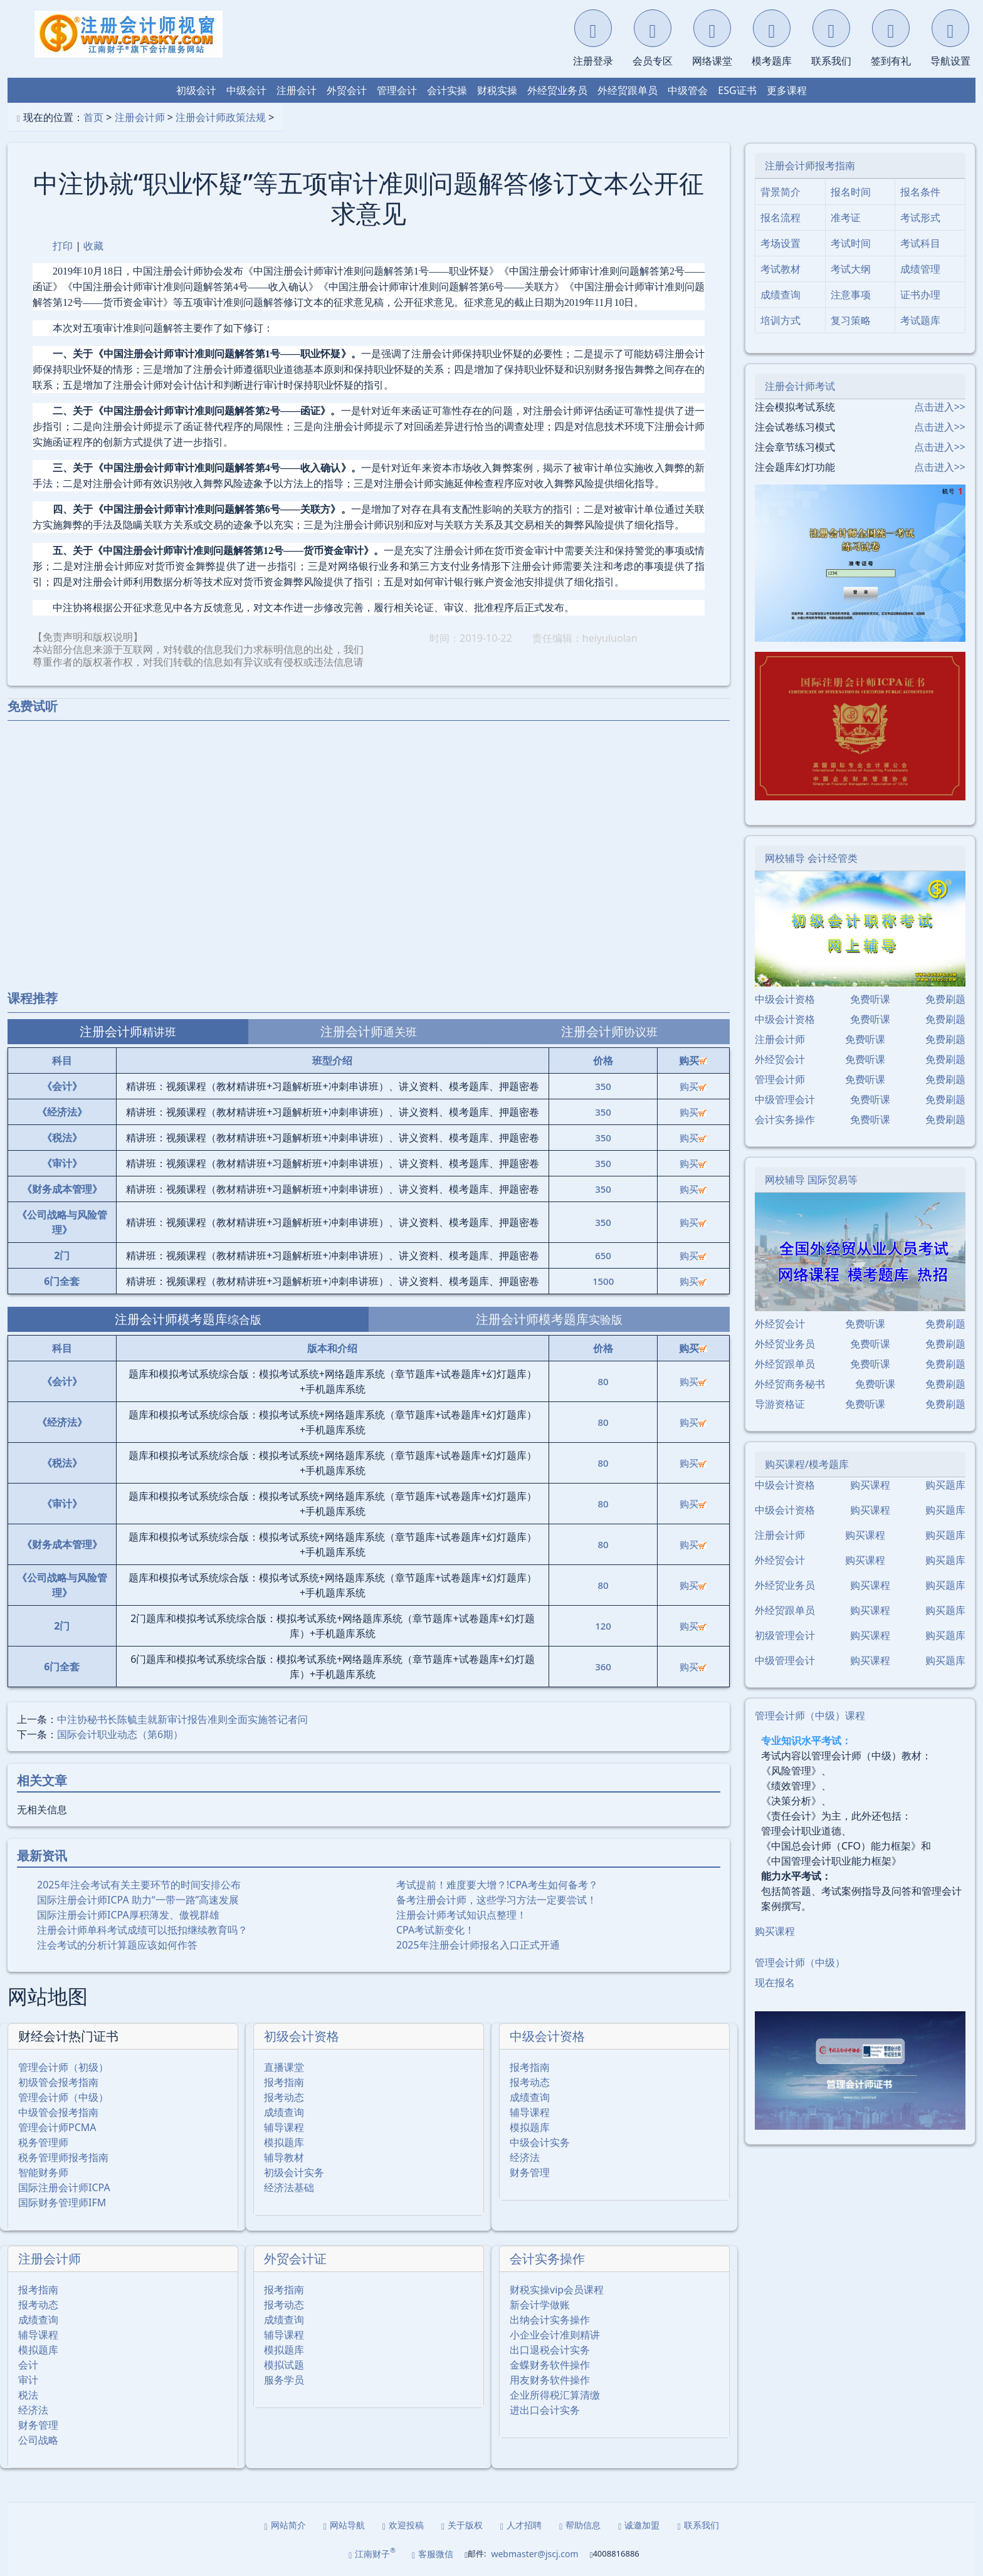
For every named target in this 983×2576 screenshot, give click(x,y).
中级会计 (246, 90)
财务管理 (530, 2172)
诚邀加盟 (639, 2524)
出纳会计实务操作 (550, 2320)
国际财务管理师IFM (62, 2202)
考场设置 (780, 243)
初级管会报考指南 (58, 2082)
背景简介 (780, 192)
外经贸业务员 (557, 90)
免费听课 (870, 999)
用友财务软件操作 (550, 2380)
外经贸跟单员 (627, 90)
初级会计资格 (301, 2036)
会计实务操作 (547, 2258)
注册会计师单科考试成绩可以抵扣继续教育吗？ (142, 1930)
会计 (28, 2365)
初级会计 (196, 90)
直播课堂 (284, 2067)
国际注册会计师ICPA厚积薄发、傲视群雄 (128, 1915)
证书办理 (920, 294)
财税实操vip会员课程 (557, 2289)
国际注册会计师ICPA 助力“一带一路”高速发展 (138, 1900)
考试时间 (851, 243)
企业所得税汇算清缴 (555, 2395)
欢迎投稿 (403, 2524)
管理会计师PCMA (57, 2127)
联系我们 (697, 2524)
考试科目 (920, 243)
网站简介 (285, 2524)
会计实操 (447, 90)
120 (603, 1626)
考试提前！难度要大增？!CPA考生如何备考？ (497, 1885)
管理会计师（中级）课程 (810, 1715)
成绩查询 (284, 2112)
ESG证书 (737, 90)
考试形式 (920, 217)
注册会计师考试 (800, 386)
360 (603, 1666)
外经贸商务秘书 (790, 1384)
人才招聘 (521, 2524)
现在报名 (775, 1982)
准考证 (846, 217)
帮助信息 (580, 2524)
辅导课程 (284, 2127)
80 (603, 1381)
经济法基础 (289, 2187)
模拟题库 (284, 2142)
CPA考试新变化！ (435, 1930)
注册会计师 (140, 117)
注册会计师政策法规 (221, 117)
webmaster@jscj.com (534, 2554)
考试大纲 (851, 269)
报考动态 (284, 2097)
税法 (28, 2395)
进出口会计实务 (545, 2410)
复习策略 (851, 320)
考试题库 (920, 320)
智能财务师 (43, 2172)
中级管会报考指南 (58, 2112)
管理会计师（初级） (63, 2067)
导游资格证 (780, 1404)
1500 (603, 1281)
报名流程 (780, 217)
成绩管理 (920, 269)
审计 (28, 2380)
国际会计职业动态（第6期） (120, 1734)
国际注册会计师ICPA (64, 2187)
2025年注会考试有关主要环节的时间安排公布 (139, 1885)
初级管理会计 (785, 1635)
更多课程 (787, 90)
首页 (93, 117)
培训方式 (780, 320)
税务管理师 (43, 2142)
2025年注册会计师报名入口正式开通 (478, 1945)
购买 (693, 1086)
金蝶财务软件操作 (550, 2365)
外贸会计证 (295, 2258)
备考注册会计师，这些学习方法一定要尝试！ (496, 1900)
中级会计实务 (540, 2142)
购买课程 (870, 1485)
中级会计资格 (547, 2036)
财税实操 (497, 90)
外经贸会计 (780, 1059)
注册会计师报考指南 (810, 165)
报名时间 (851, 192)
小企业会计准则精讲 (555, 2335)
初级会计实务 (294, 2172)
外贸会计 (347, 90)
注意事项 (851, 294)
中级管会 (688, 90)
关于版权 (462, 2524)
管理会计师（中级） (63, 2097)
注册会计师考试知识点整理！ (461, 1915)
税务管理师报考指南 (63, 2157)
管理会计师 (780, 1079)
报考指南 (284, 2082)
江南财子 (372, 2553)
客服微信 (432, 2553)
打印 (63, 246)
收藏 (93, 246)
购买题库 (945, 1485)
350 (603, 1086)
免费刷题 (945, 999)
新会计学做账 (540, 2305)
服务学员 (284, 2380)
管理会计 (397, 90)
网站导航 (344, 2524)
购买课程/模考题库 (807, 1464)
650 (603, 1255)
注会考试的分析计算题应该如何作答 (117, 1945)
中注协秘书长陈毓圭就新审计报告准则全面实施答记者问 (182, 1719)
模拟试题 (284, 2365)
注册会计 (296, 90)
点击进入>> (939, 407)
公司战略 (38, 2440)
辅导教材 (284, 2157)
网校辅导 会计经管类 (811, 858)
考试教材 (780, 269)
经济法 (525, 2157)
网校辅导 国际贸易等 (811, 1179)
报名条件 (920, 192)
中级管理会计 (785, 1099)
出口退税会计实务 (550, 2350)
